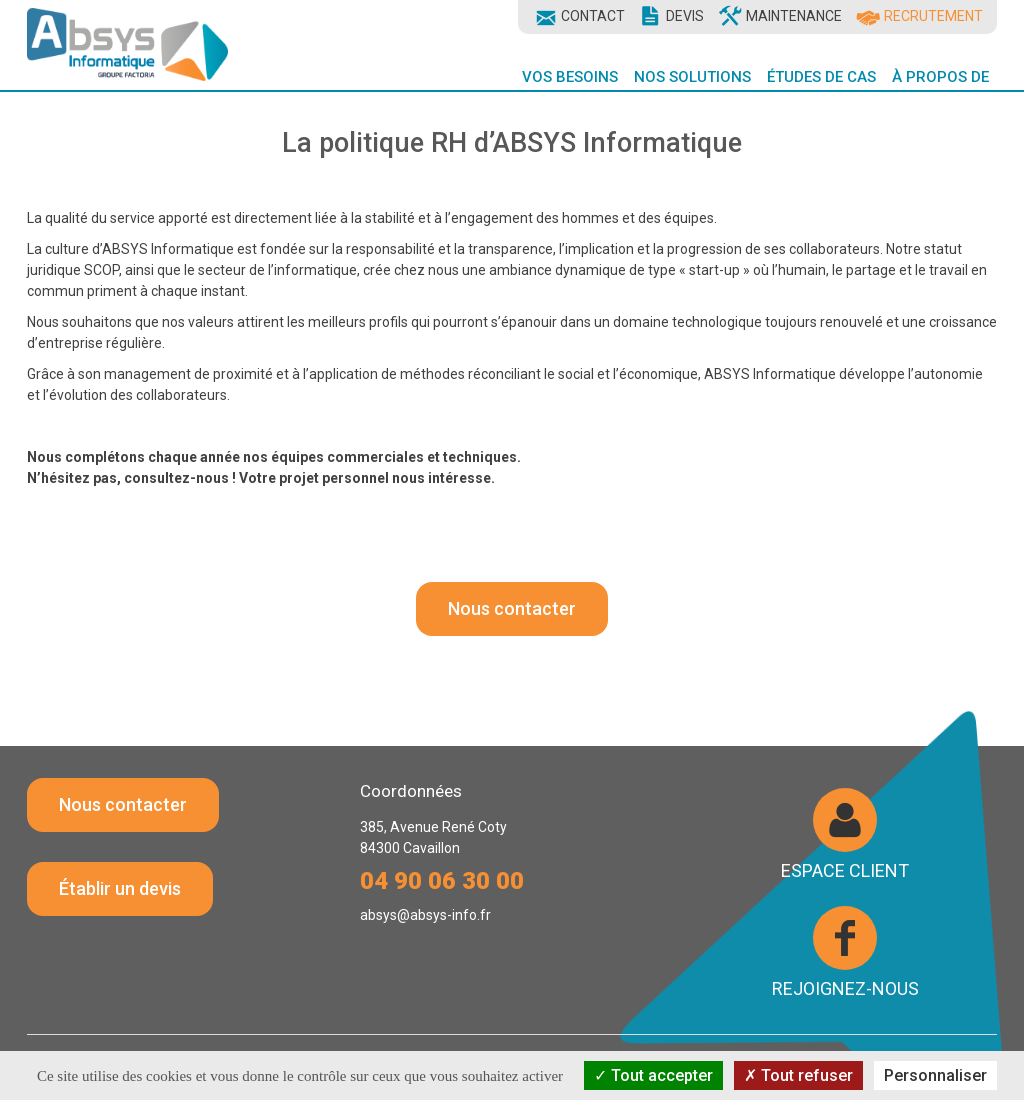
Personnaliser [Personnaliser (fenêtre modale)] (935, 1075)
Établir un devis (120, 888)
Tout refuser (798, 1075)
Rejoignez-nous (845, 988)
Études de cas (821, 77)
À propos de (940, 77)
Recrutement (933, 16)
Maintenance (794, 16)
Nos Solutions (692, 77)
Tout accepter (653, 1075)
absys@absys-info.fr (425, 915)
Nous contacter (512, 608)
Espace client (845, 870)
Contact (593, 16)
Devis (685, 16)
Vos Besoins (570, 77)
